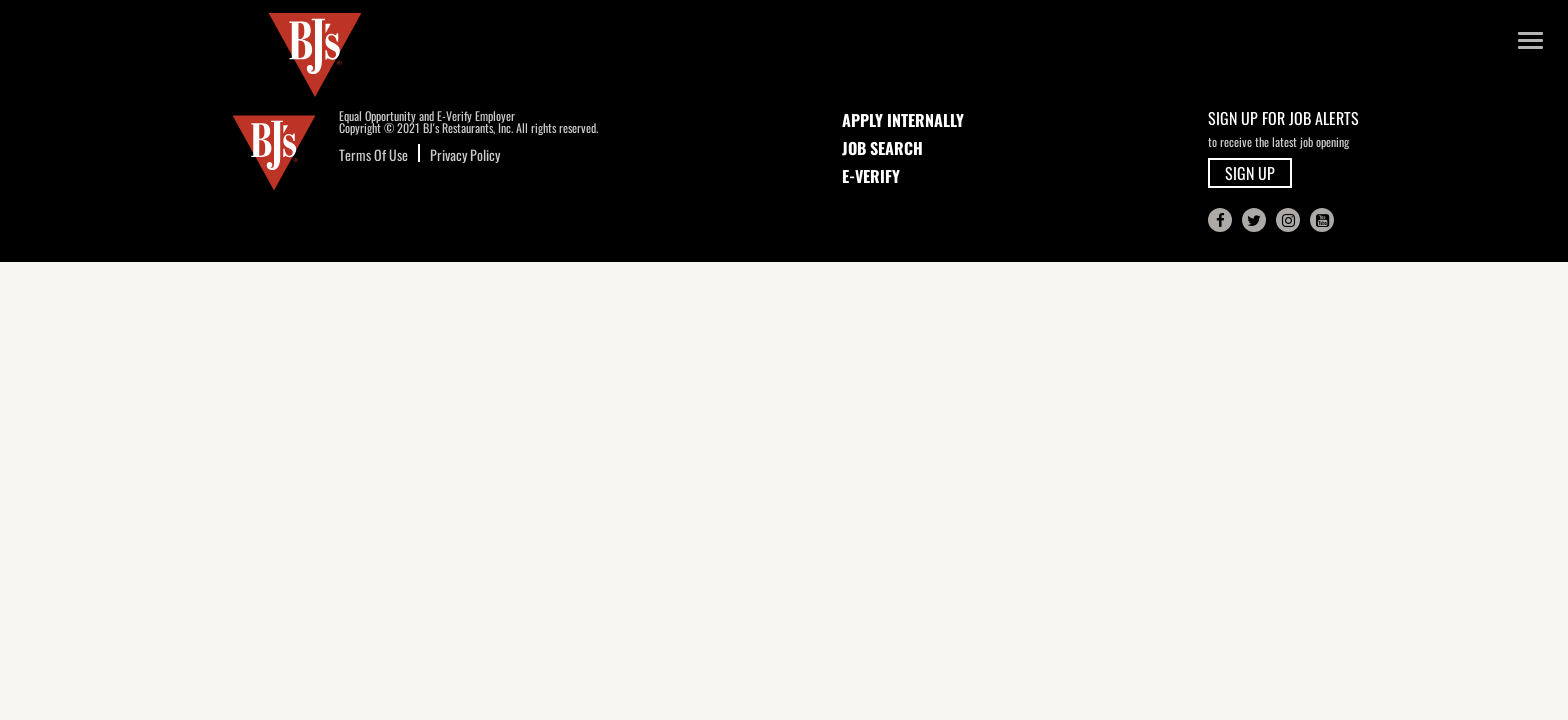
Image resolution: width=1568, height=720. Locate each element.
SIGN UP (1250, 173)
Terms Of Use (373, 154)
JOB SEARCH (882, 148)
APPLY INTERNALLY (903, 120)
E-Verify (871, 176)
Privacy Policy (465, 154)
